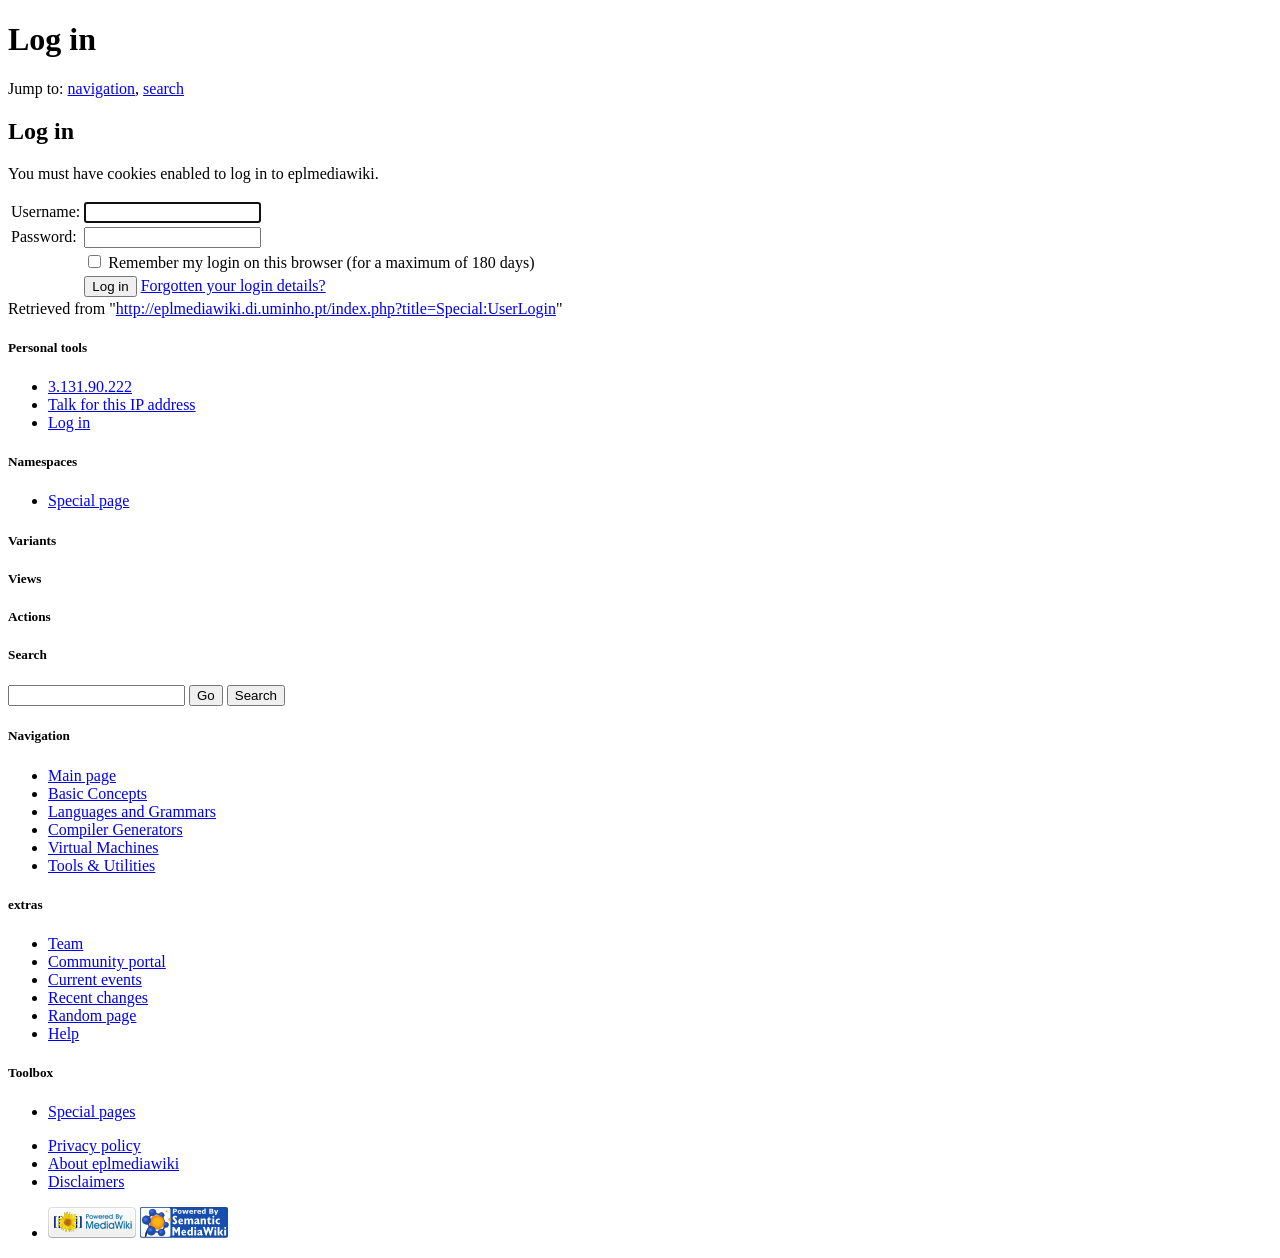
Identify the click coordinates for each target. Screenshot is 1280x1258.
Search (27, 654)
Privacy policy (94, 1145)
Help (63, 1033)
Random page (92, 1015)
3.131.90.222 (90, 386)
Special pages (92, 1111)
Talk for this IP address (122, 404)
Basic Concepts (97, 793)
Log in (69, 422)
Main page (82, 775)
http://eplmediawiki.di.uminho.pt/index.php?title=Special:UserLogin (336, 308)
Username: (45, 211)
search (163, 88)
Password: (44, 236)
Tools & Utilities (101, 865)
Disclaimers (86, 1181)
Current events (95, 979)
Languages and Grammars (132, 811)
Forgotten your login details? (233, 285)
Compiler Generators (115, 829)
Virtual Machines (103, 847)
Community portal (107, 961)
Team (65, 943)
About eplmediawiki (113, 1163)
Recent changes (98, 997)
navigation (102, 88)
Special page (88, 500)
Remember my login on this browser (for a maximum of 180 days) (321, 262)
